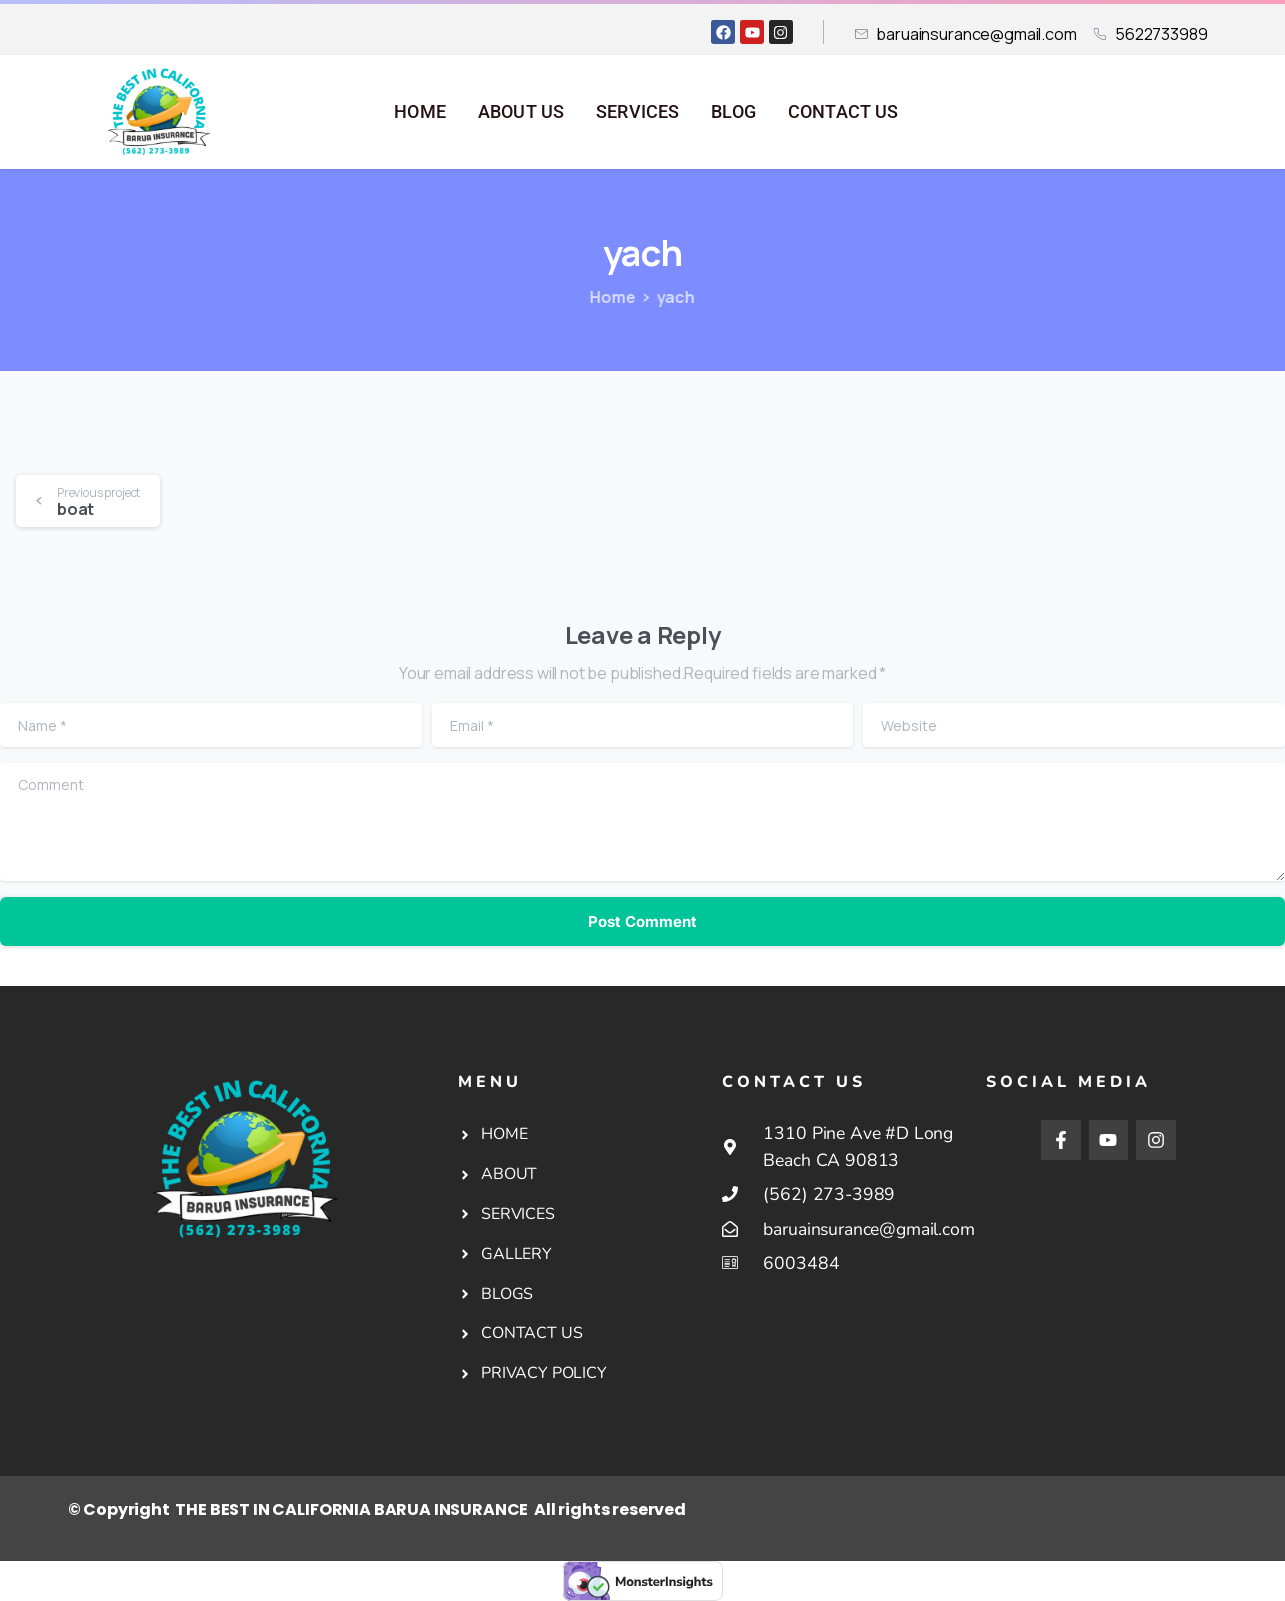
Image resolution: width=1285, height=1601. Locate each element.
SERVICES (637, 112)
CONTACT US (843, 112)
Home (600, 297)
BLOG (733, 112)
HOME (420, 112)
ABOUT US (521, 112)
